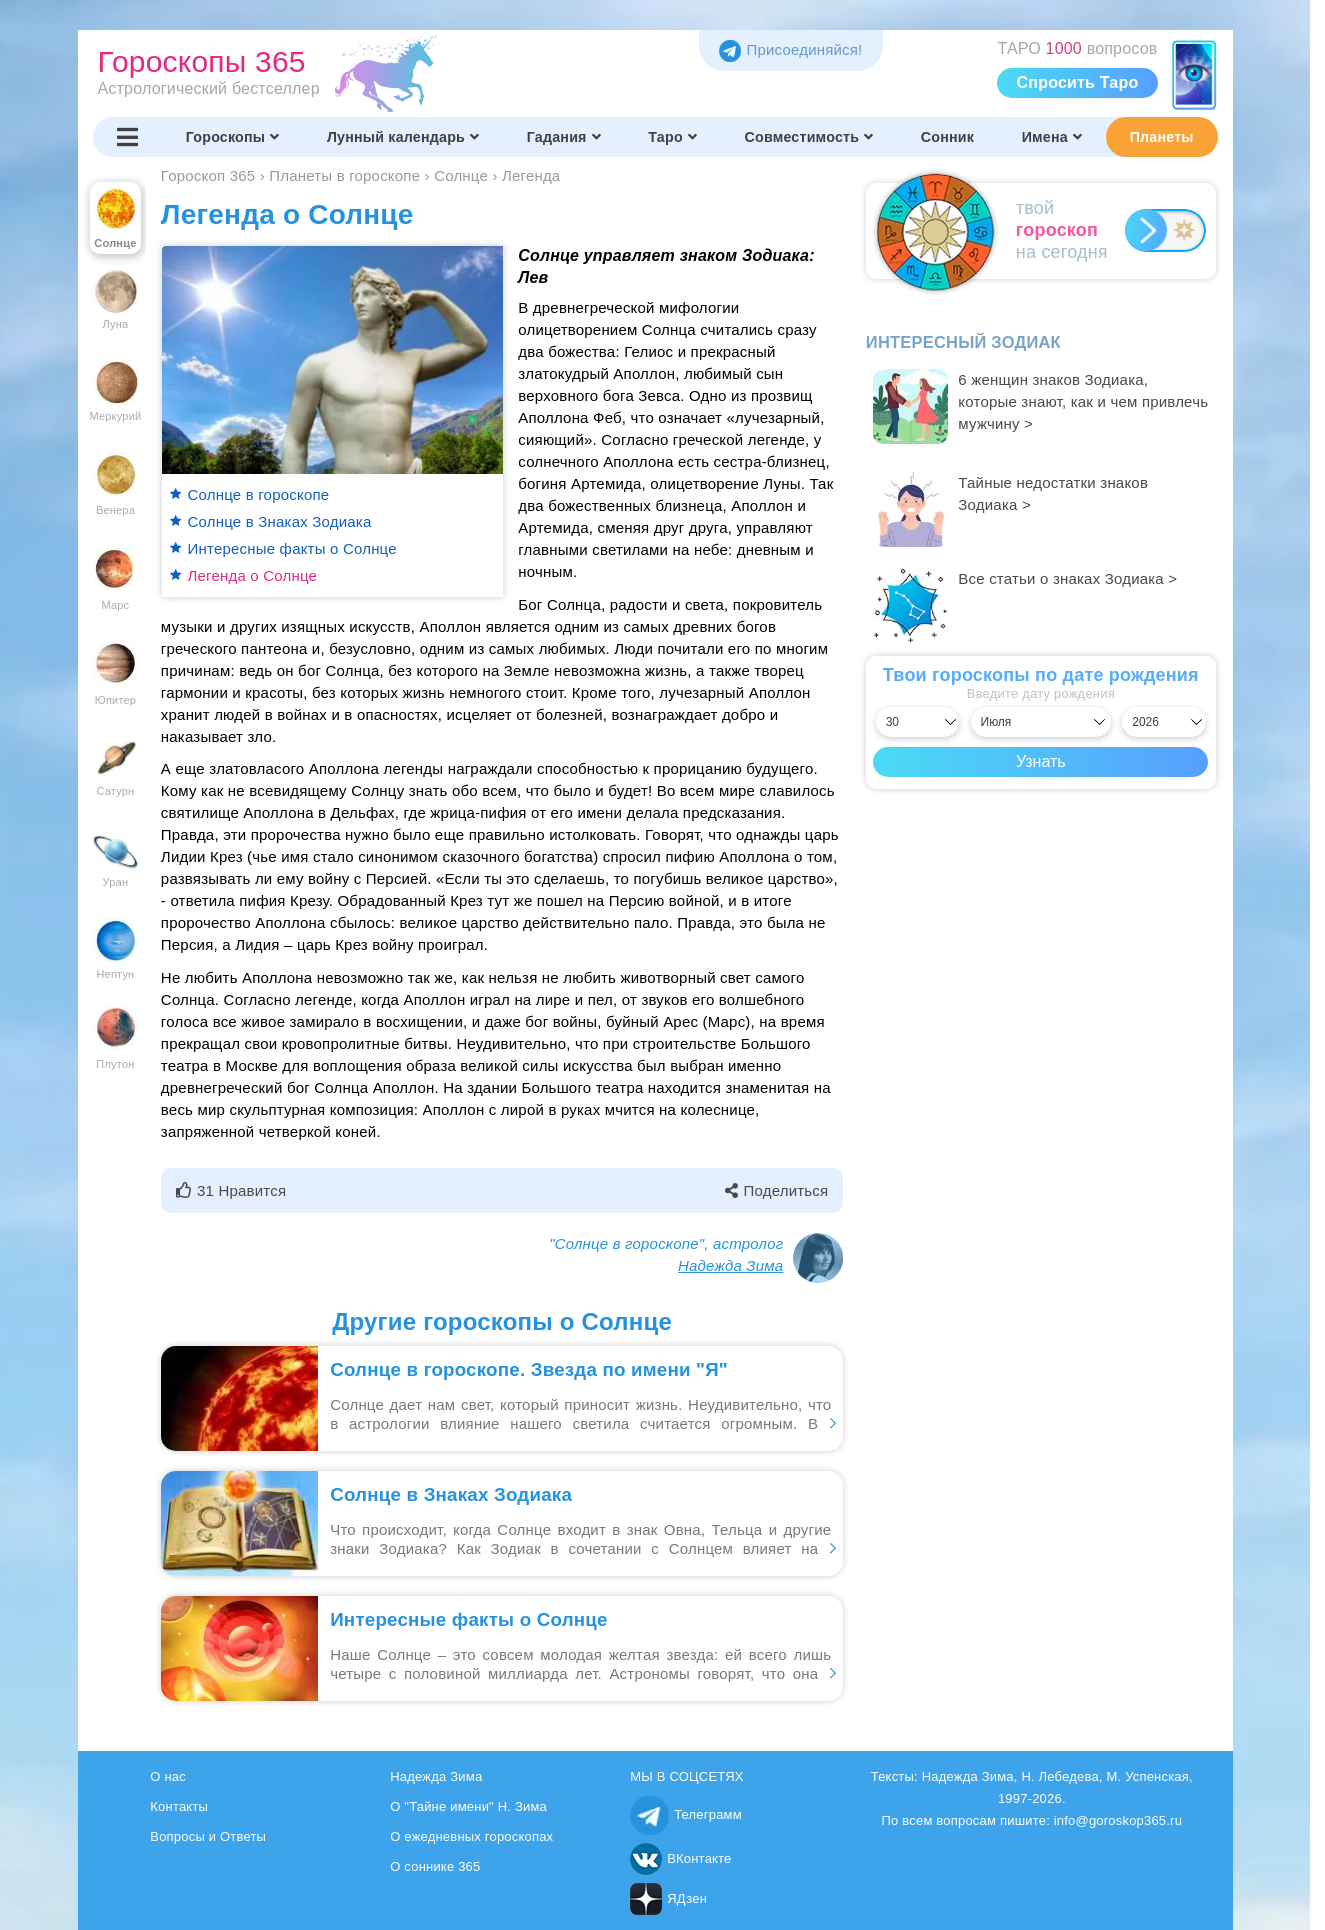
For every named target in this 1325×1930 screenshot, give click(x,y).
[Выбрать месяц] (1041, 722)
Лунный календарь (403, 137)
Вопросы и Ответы (208, 1836)
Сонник (947, 137)
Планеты (1162, 137)
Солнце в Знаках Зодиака (280, 521)
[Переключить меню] (128, 137)
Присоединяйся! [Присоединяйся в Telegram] (790, 49)
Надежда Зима (730, 1265)
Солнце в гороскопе (259, 494)
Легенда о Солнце (253, 575)
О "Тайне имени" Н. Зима (468, 1806)
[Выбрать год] (1164, 722)
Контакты (179, 1806)
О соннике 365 (435, 1866)
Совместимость (809, 137)
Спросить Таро (1078, 82)
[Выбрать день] (918, 722)
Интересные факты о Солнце (292, 548)
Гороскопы (233, 137)
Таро (672, 137)
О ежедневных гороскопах (471, 1836)
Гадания (564, 137)
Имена (1052, 137)
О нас (168, 1776)
